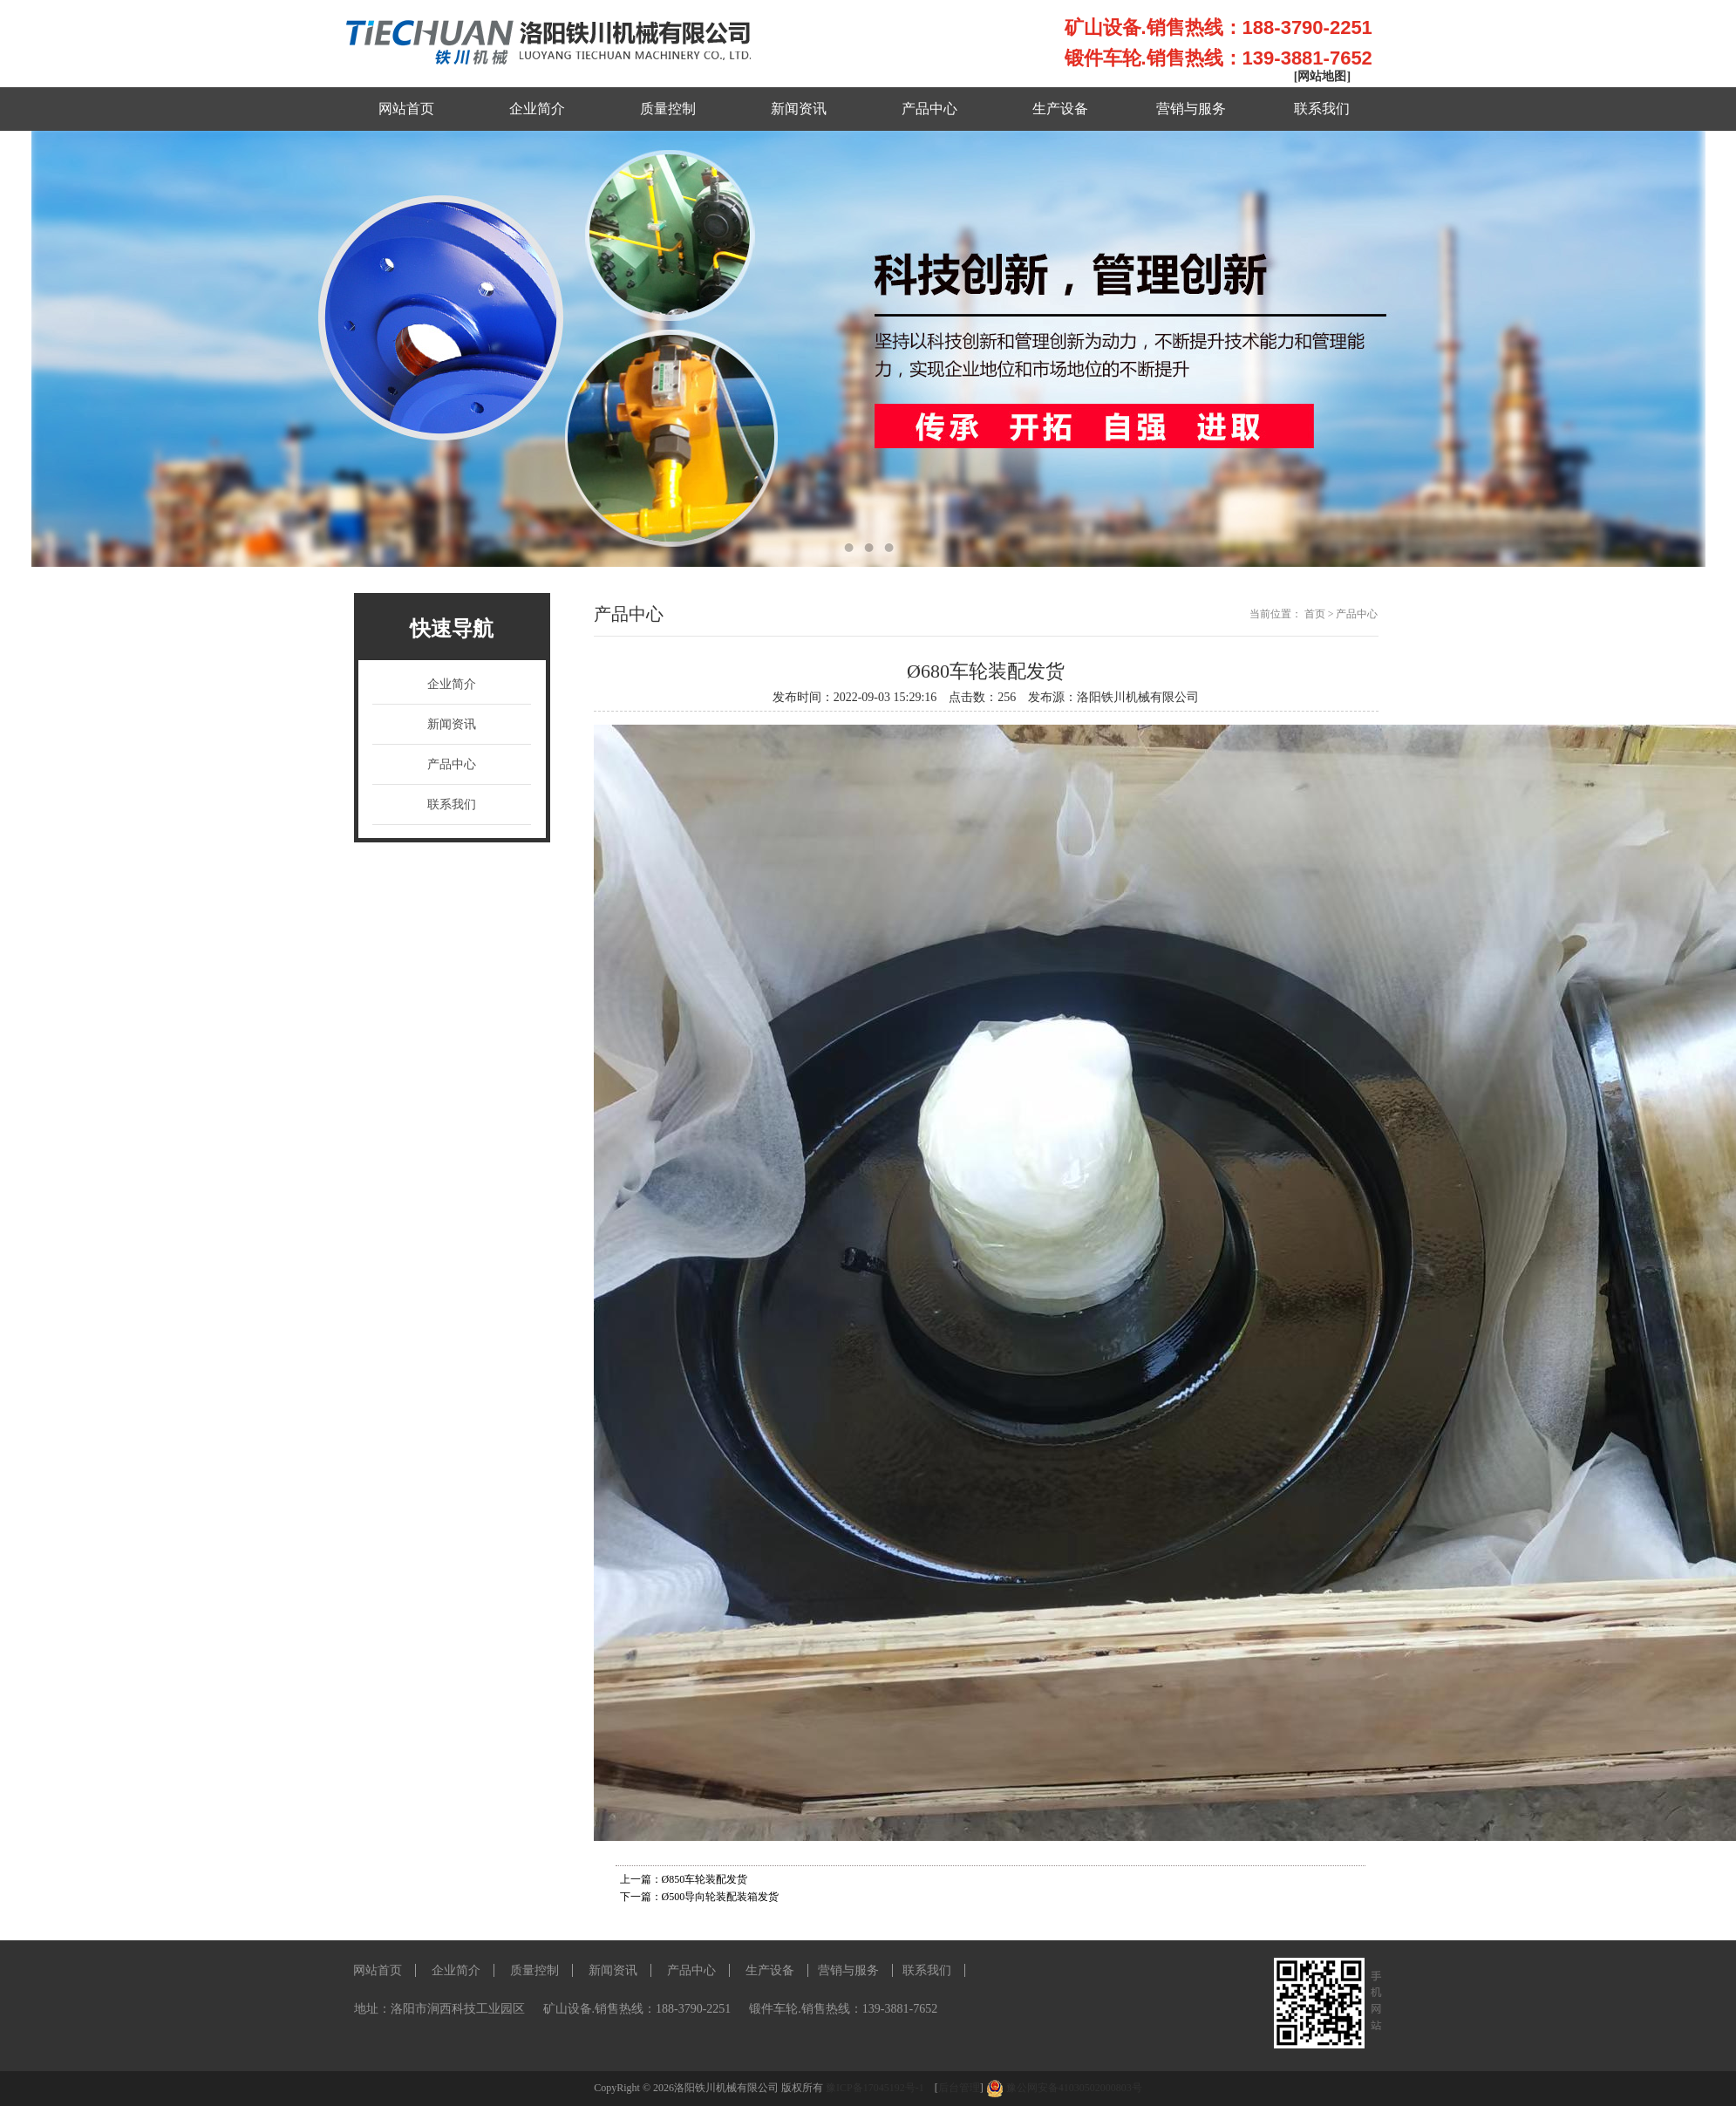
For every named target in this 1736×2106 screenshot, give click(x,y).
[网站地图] (1322, 76)
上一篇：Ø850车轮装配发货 (684, 1879)
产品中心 (929, 108)
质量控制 (668, 108)
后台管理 (959, 2088)
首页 (1314, 614)
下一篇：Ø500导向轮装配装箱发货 (699, 1897)
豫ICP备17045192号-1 (876, 2088)
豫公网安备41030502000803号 (1074, 2088)
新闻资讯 (799, 108)
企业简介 (537, 108)
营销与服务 (1191, 108)
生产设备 (1060, 108)
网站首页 (406, 108)
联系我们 (1322, 108)
